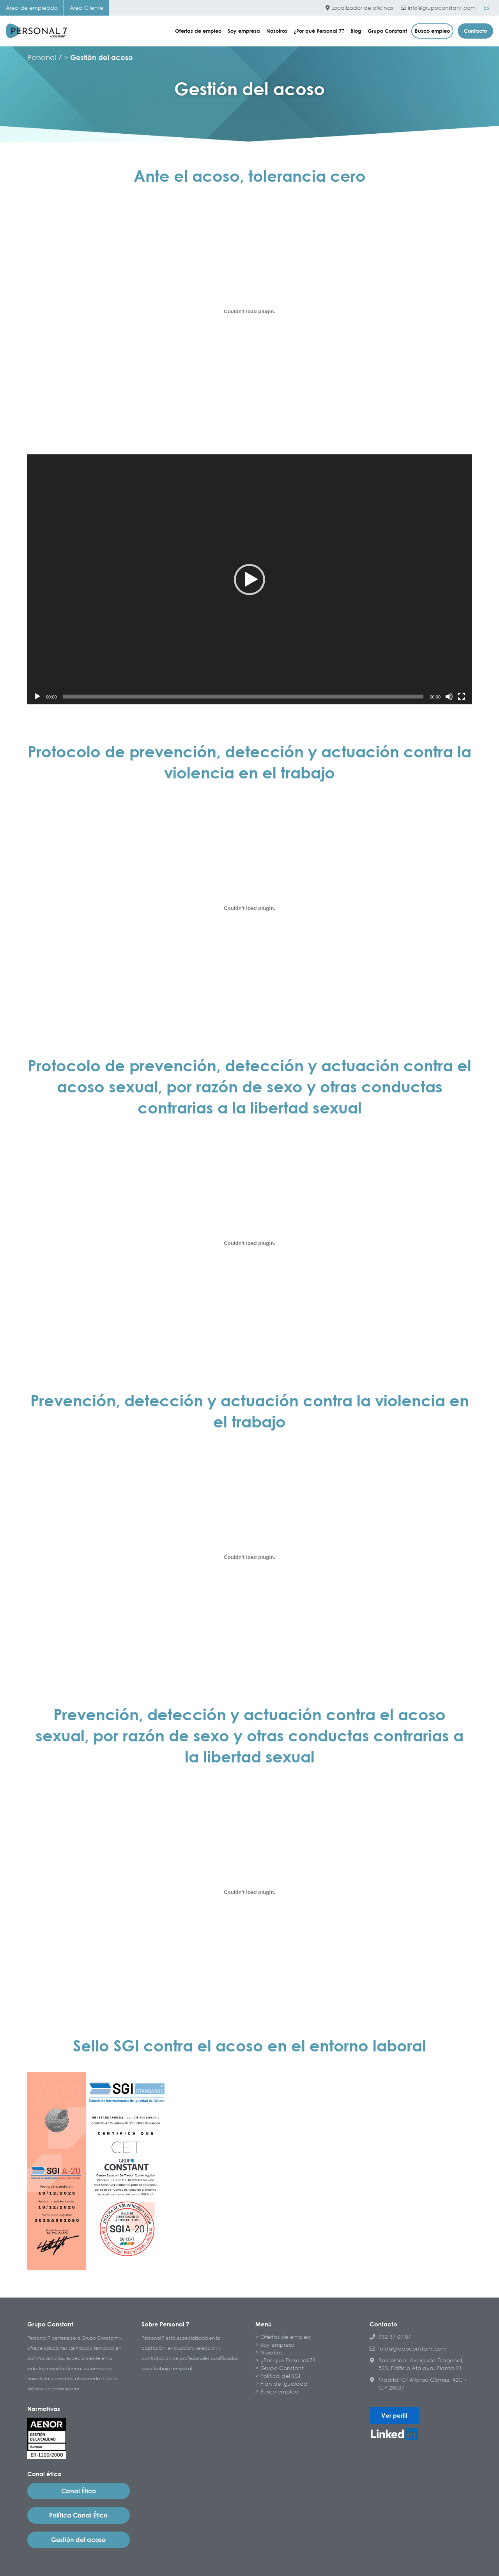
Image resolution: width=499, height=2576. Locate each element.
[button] (249, 579)
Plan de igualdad (284, 2383)
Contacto (475, 31)
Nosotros (276, 31)
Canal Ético (78, 2491)
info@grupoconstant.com (438, 7)
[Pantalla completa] (461, 696)
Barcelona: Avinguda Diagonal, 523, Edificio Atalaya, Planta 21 (417, 2364)
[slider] (243, 697)
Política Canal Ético (78, 2515)
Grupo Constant (387, 31)
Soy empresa (244, 31)
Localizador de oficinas (359, 7)
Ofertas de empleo (198, 31)
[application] (249, 579)
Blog (355, 31)
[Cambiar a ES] (486, 8)
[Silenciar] (449, 696)
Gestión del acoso (78, 2540)
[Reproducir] (37, 696)
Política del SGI (280, 2375)
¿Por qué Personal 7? (319, 31)
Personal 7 (44, 57)
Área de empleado (32, 7)
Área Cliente (86, 7)
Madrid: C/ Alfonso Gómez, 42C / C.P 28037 (418, 2383)
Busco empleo (432, 31)
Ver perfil (394, 2415)
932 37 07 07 (390, 2336)
